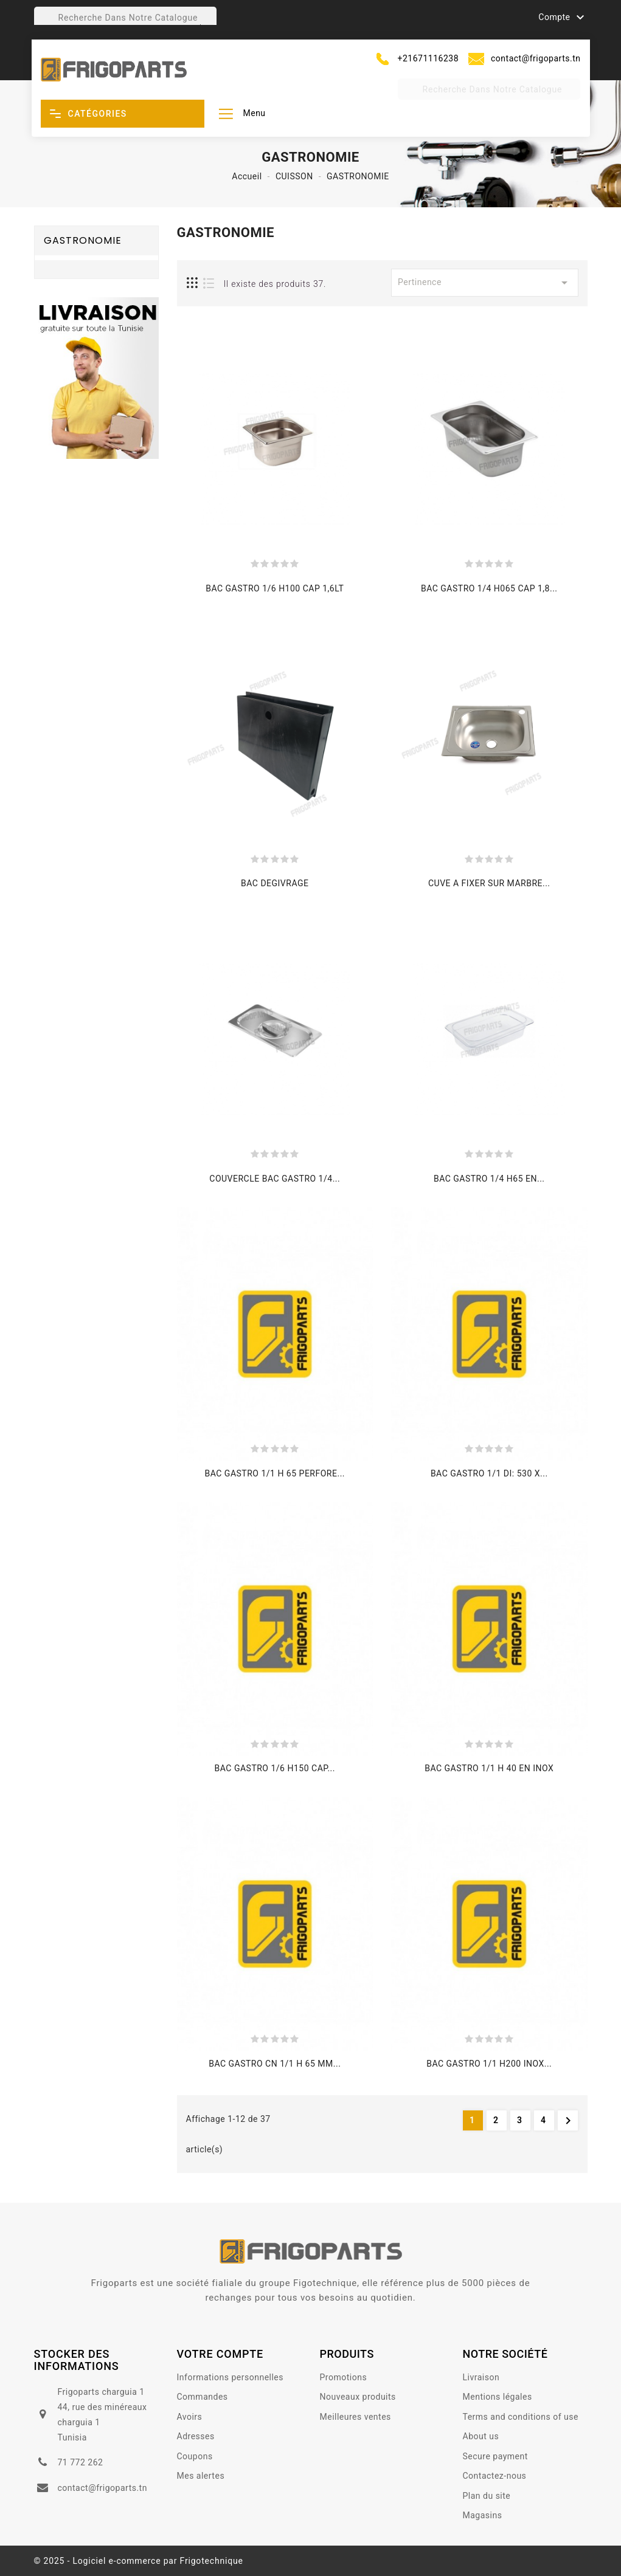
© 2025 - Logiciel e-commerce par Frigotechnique (138, 2561)
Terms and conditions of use (520, 2417)
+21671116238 (428, 58)
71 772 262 (80, 2462)
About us (481, 2436)
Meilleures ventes (355, 2417)
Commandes (202, 2397)
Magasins (482, 2515)
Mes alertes (201, 2476)
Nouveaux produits (358, 2397)
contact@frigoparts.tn (535, 58)
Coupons (195, 2456)
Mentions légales (497, 2397)
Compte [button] (562, 17)
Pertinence (485, 282)
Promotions (343, 2377)
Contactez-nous (495, 2476)
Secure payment (495, 2456)
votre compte (220, 2353)
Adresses (196, 2436)
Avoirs (190, 2417)
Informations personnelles (230, 2377)
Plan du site (487, 2496)
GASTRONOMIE (83, 240)
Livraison (481, 2377)
